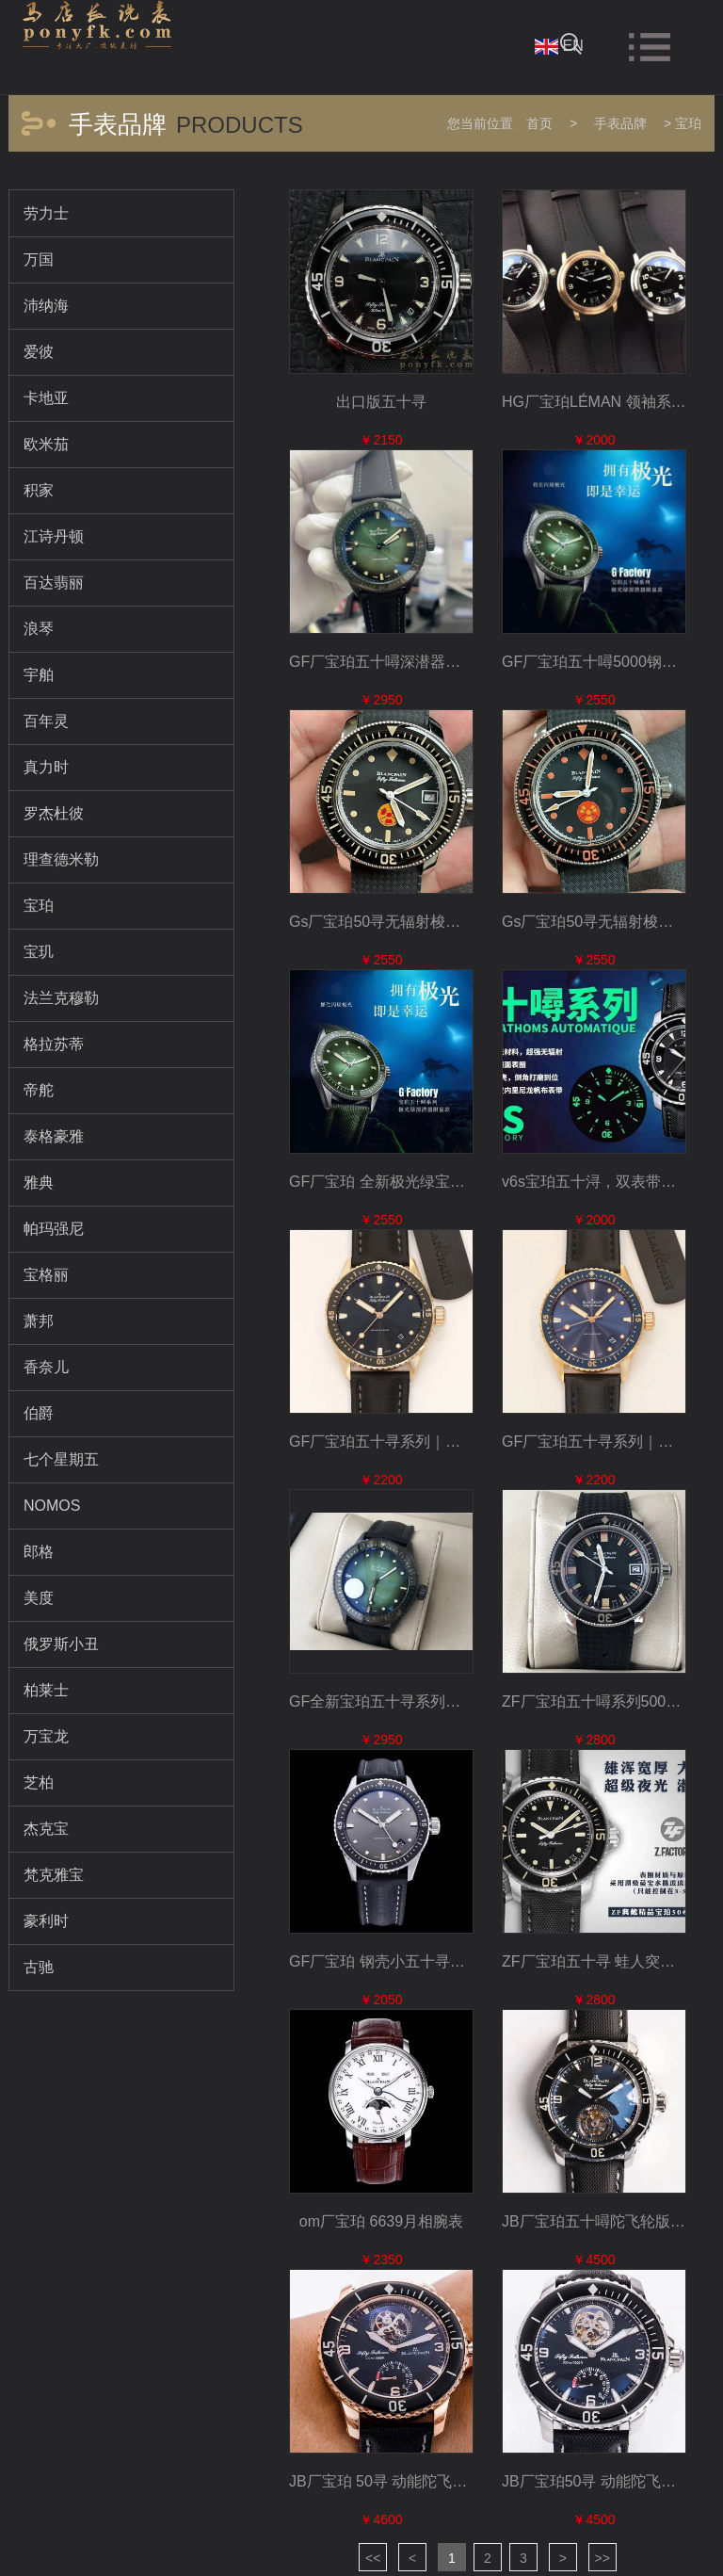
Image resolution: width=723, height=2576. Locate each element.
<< (372, 2558)
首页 (539, 123)
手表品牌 (620, 123)
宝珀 (688, 123)
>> (602, 2558)
